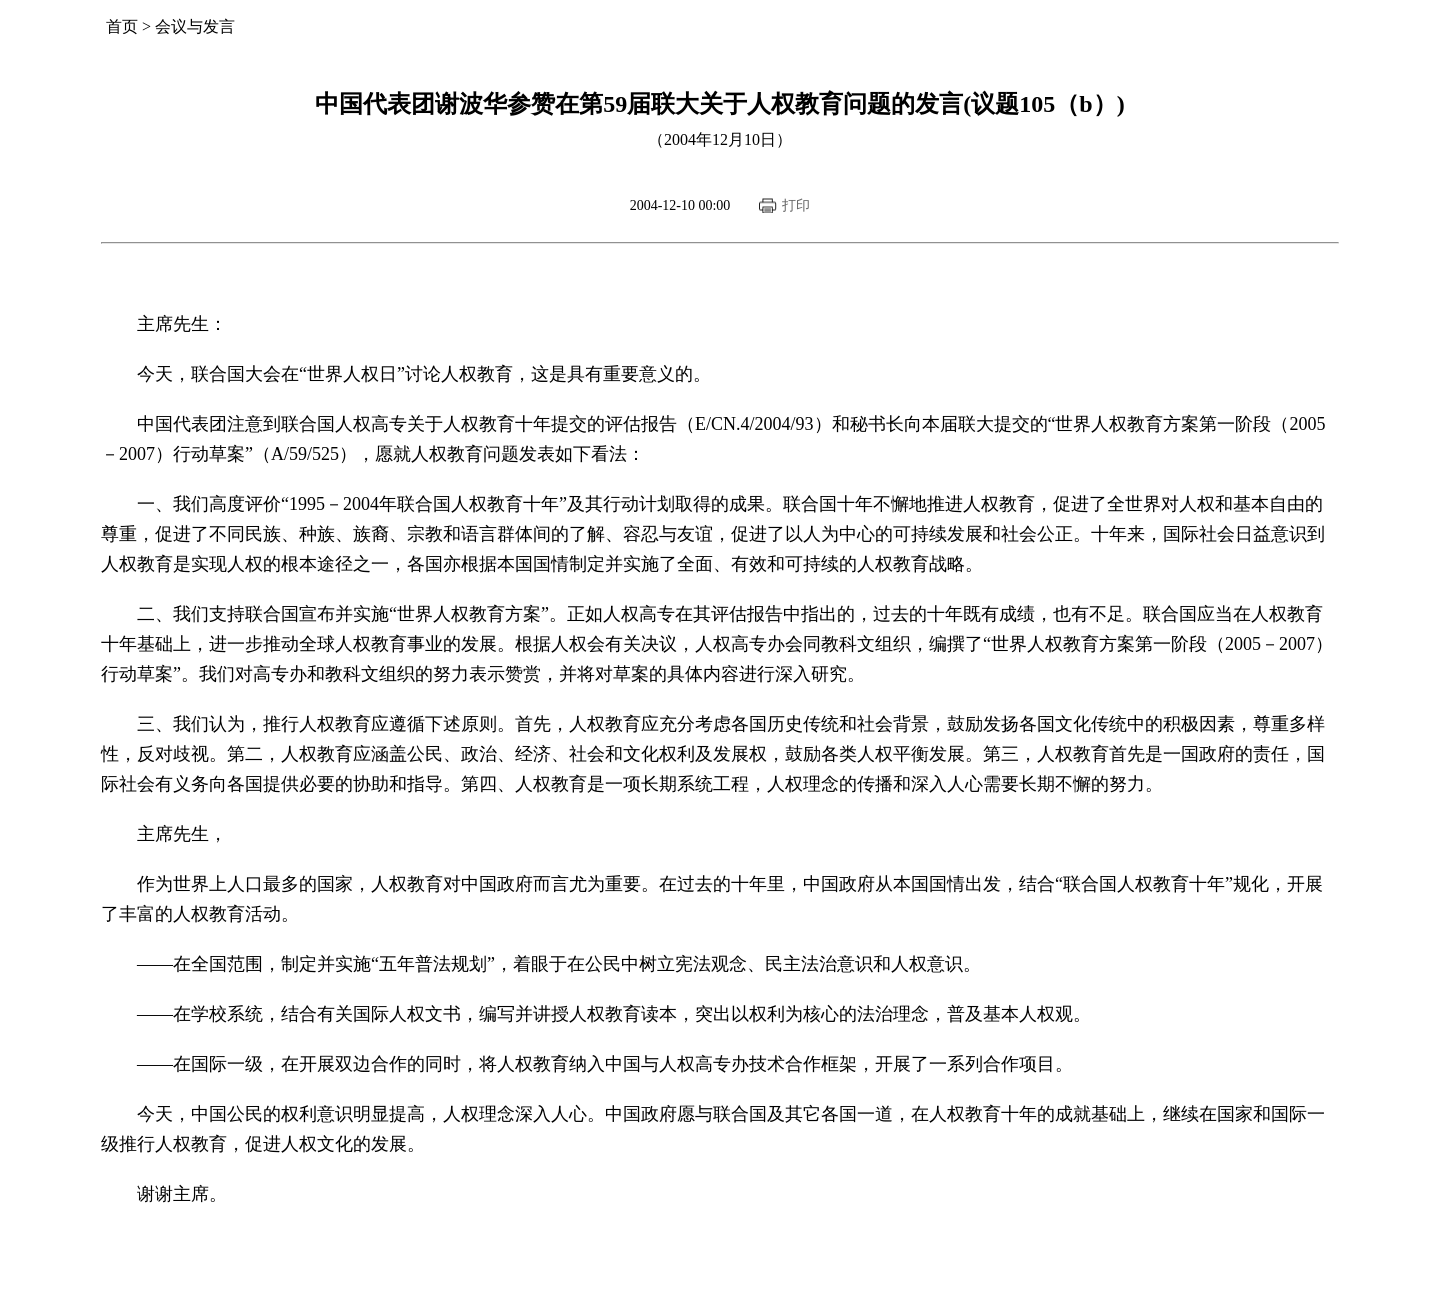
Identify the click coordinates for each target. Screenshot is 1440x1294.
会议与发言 (195, 26)
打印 (796, 205)
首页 (122, 26)
